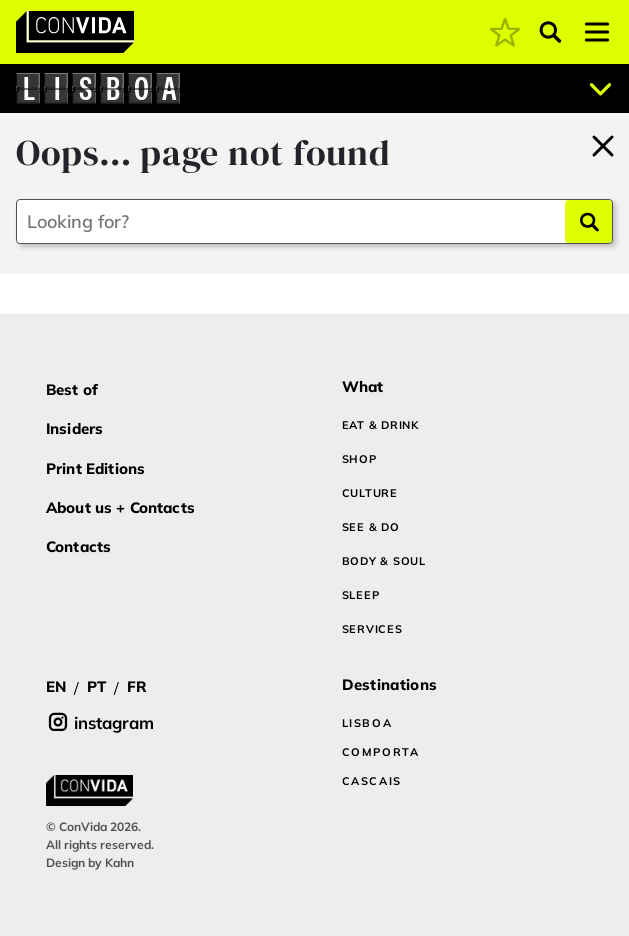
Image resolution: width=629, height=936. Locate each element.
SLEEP (361, 595)
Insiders (74, 428)
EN (56, 686)
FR (137, 686)
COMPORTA (381, 752)
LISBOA (367, 723)
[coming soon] (505, 32)
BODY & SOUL (384, 561)
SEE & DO (371, 527)
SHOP (359, 459)
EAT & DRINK (380, 425)
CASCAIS (372, 781)
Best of (72, 389)
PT (96, 686)
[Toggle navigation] (597, 32)
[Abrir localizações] (601, 89)
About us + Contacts (120, 507)
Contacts (78, 546)
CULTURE (370, 493)
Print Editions (95, 468)
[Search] (588, 221)
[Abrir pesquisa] (551, 32)
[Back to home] (603, 143)
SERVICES (372, 629)
